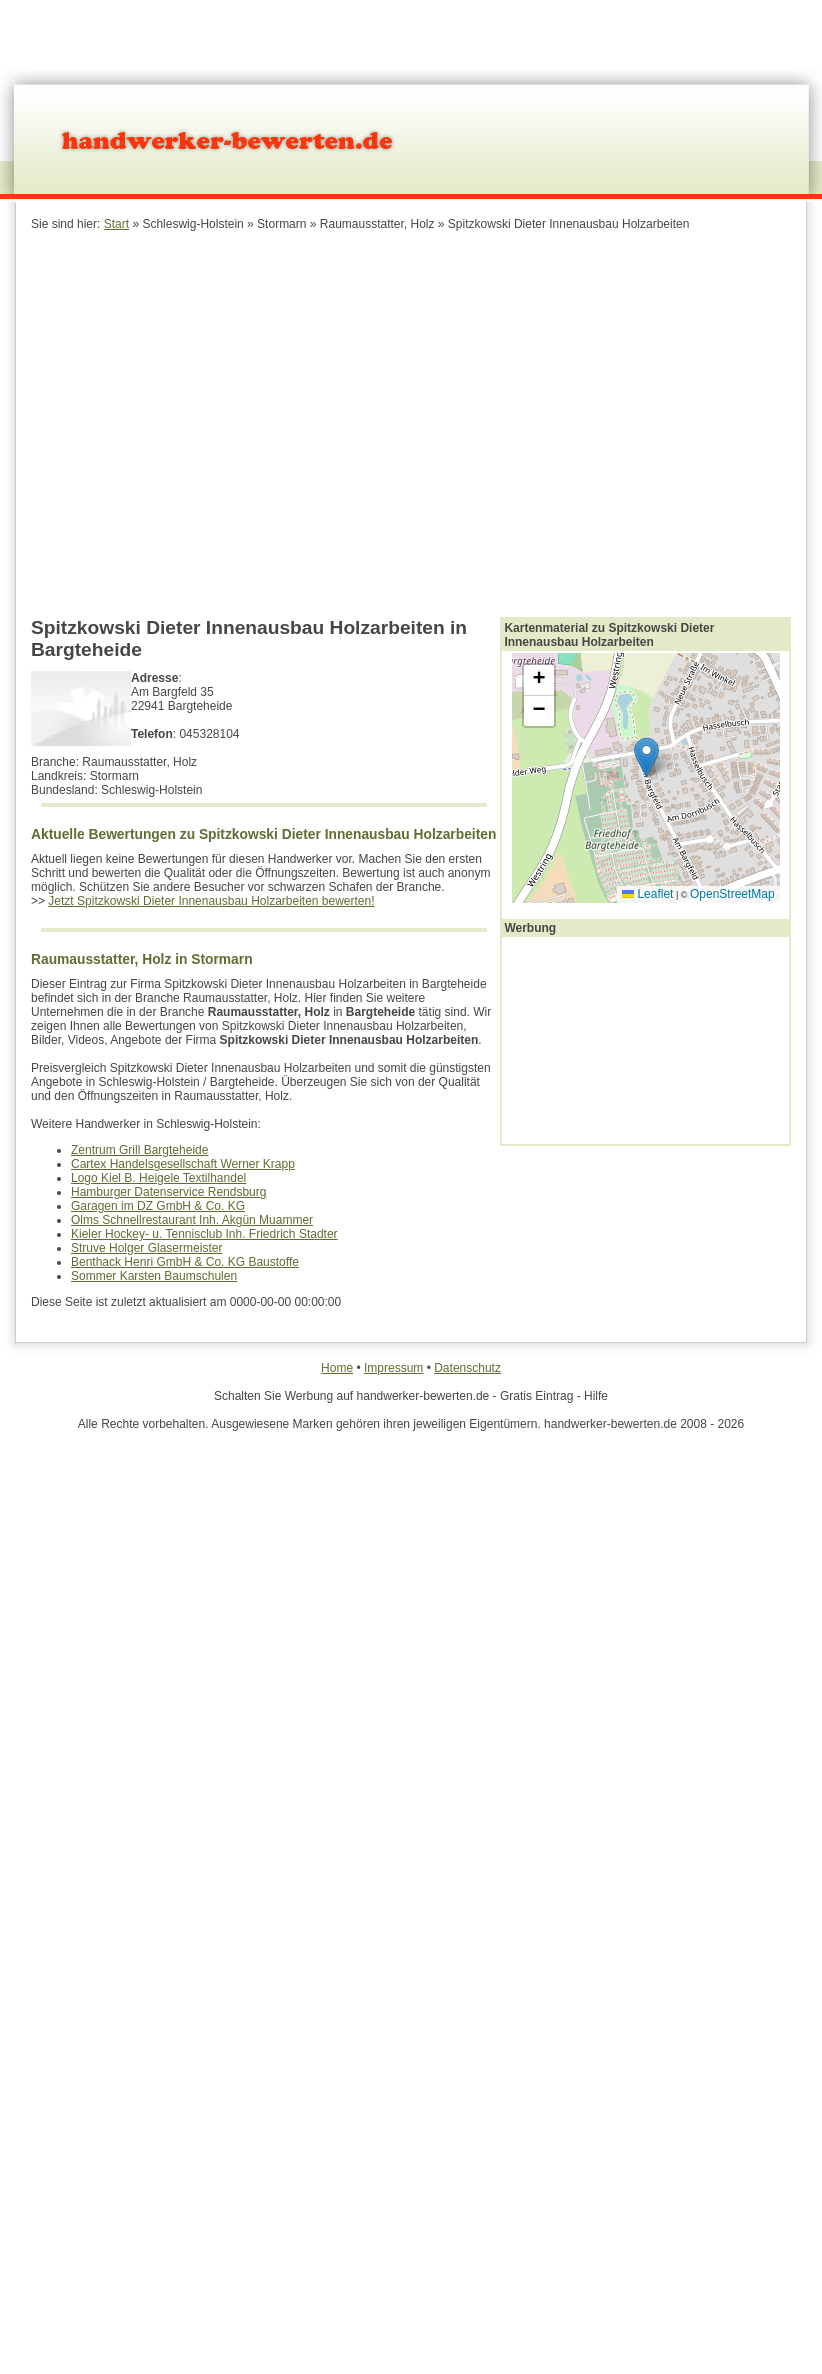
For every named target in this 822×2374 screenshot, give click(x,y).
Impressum (393, 1368)
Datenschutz (467, 1368)
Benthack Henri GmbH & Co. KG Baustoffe (185, 1262)
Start (116, 224)
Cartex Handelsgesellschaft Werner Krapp (183, 1164)
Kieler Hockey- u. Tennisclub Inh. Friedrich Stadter (204, 1234)
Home (337, 1368)
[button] (646, 757)
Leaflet (647, 894)
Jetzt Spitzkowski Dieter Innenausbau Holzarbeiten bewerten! (211, 901)
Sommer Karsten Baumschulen (154, 1276)
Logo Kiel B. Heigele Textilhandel (158, 1178)
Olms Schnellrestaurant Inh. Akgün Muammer (192, 1220)
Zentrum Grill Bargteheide (139, 1150)
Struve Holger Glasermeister (146, 1248)
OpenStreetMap (732, 894)
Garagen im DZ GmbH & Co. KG (158, 1206)
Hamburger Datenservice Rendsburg (168, 1192)
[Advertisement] (353, 422)
